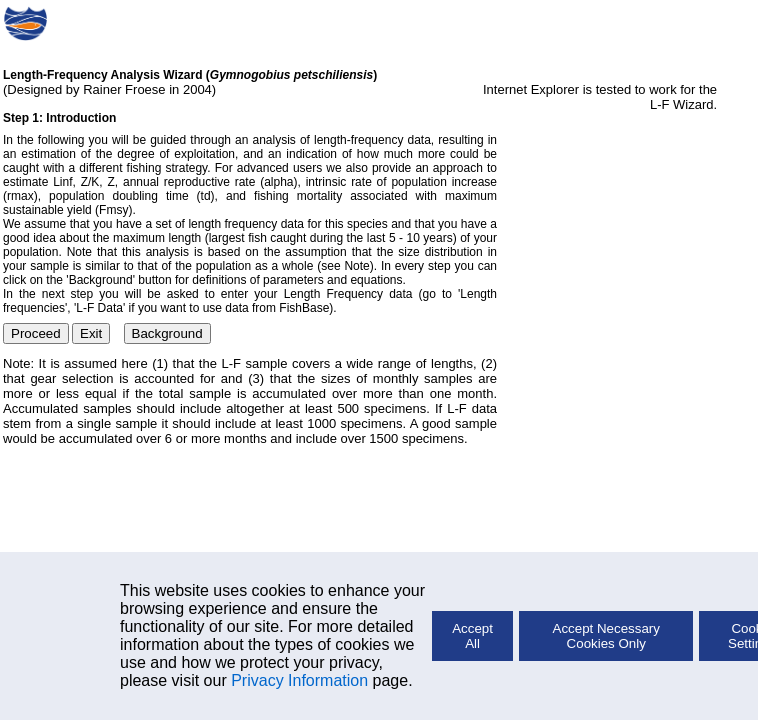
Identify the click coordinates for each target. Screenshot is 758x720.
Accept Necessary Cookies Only (606, 636)
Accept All (472, 636)
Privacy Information (299, 680)
